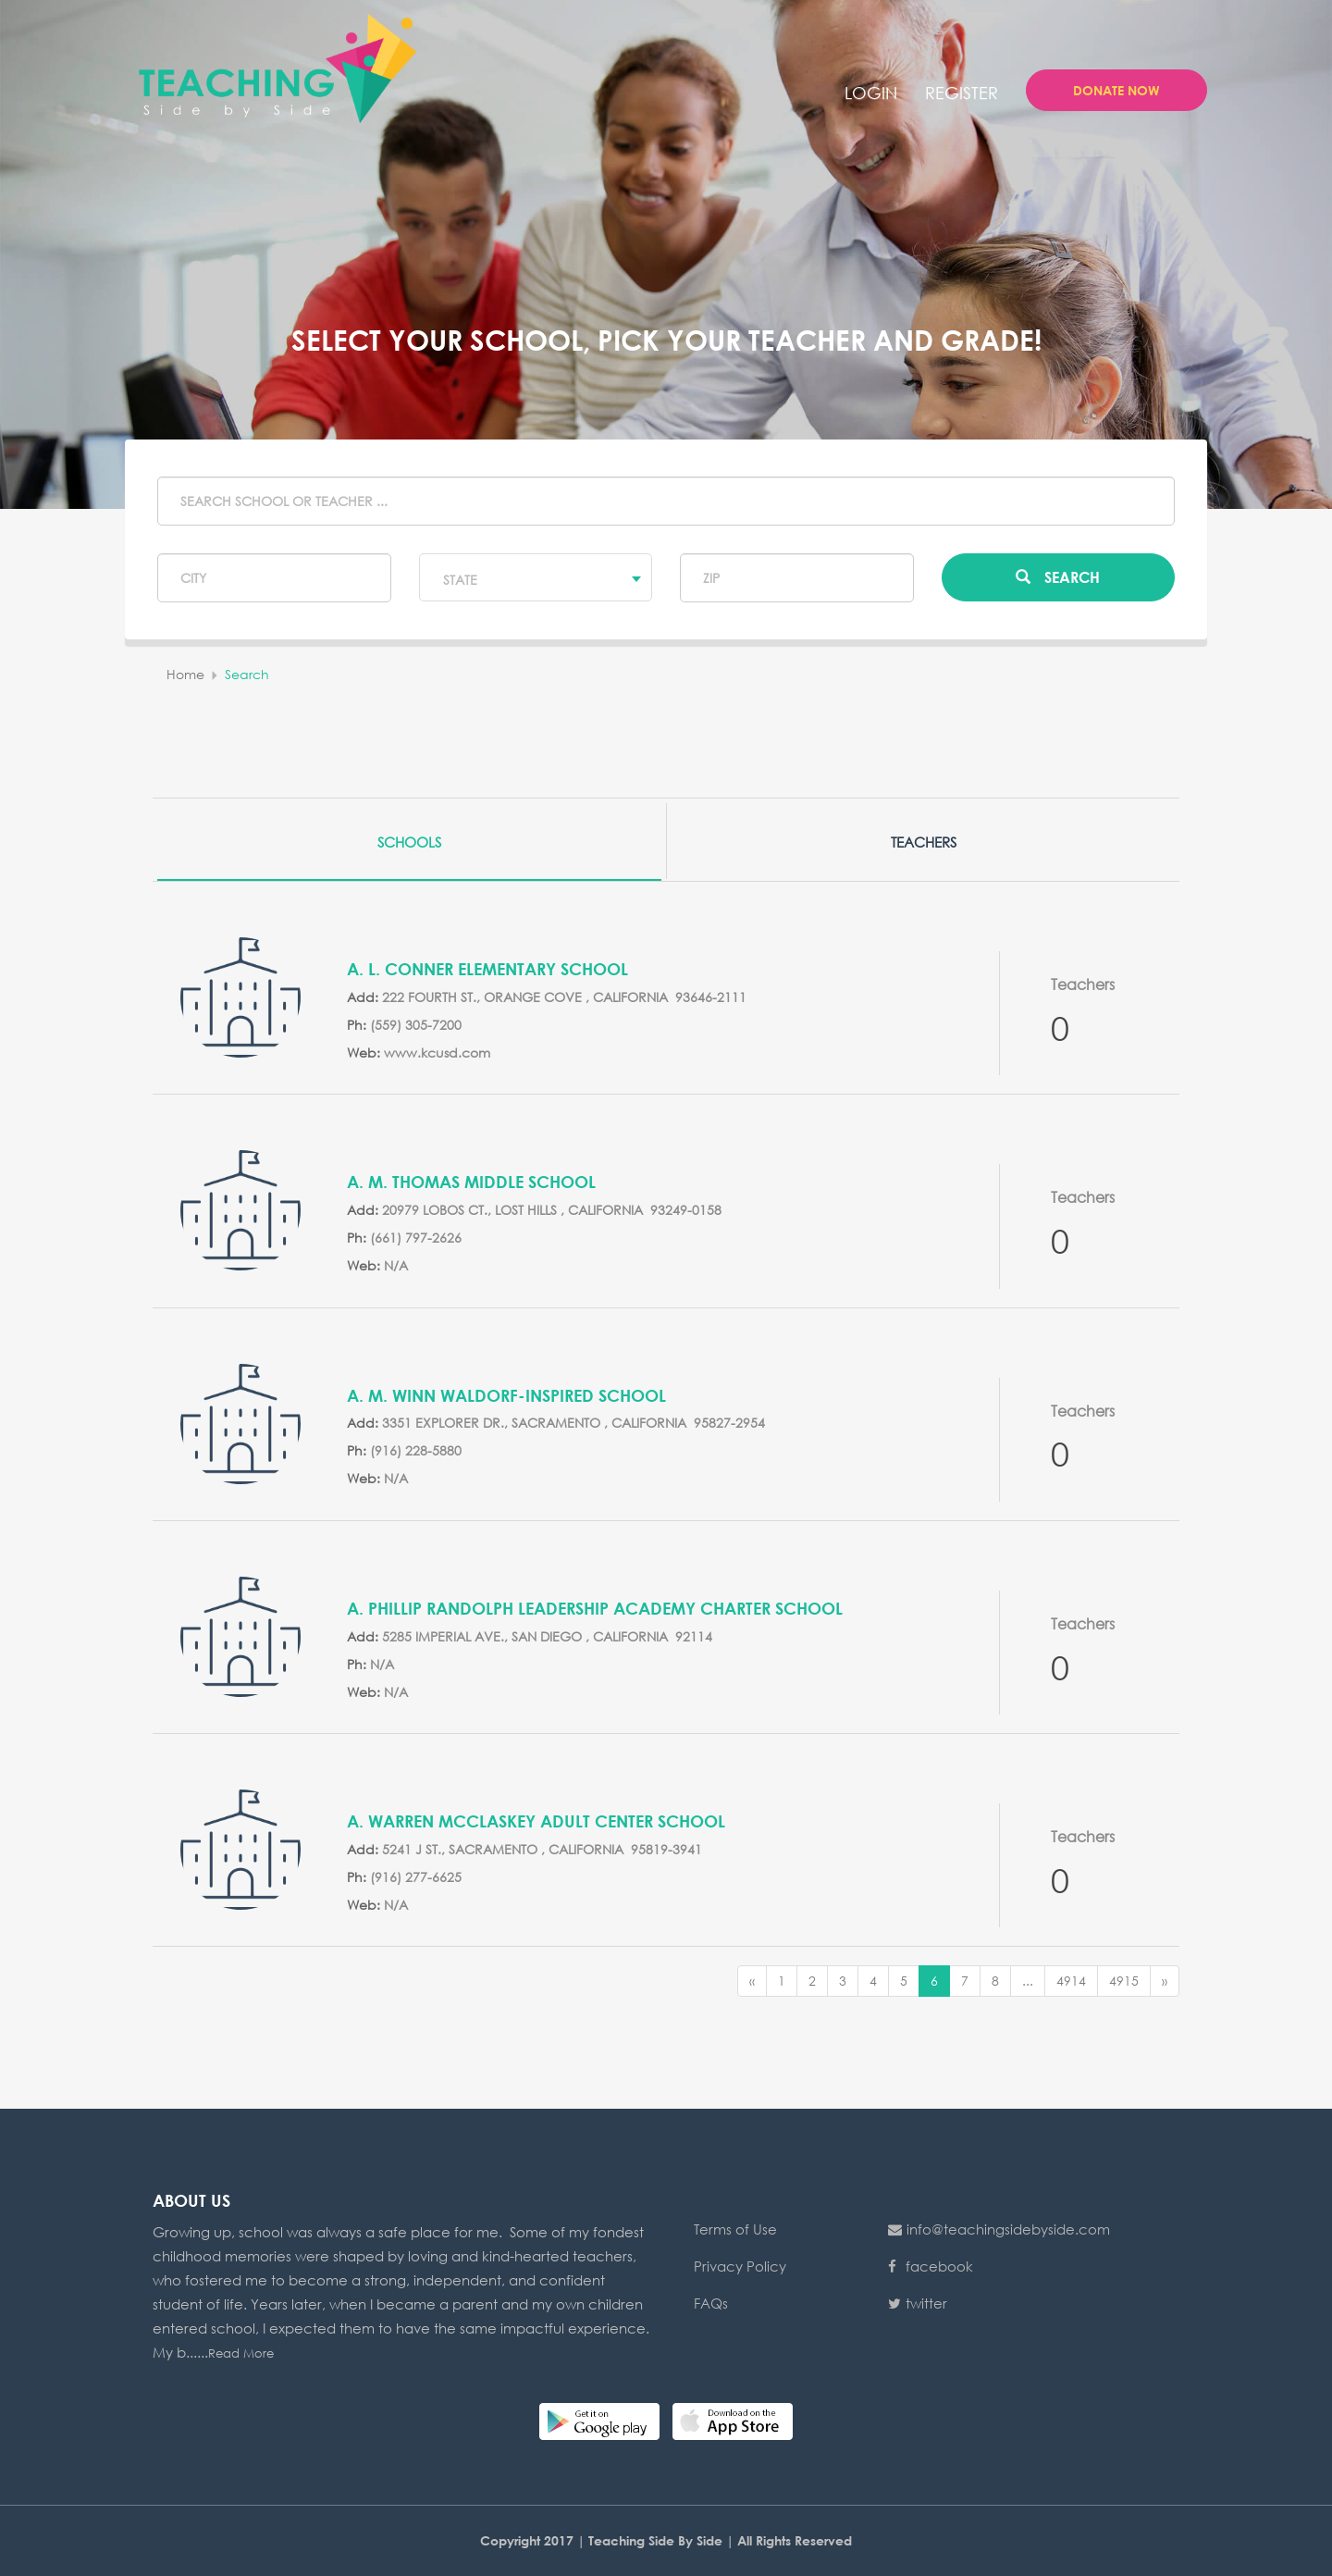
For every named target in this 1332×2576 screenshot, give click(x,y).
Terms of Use (735, 2229)
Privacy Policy (740, 2266)
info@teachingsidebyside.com (999, 2229)
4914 (1071, 1980)
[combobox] (536, 577)
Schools (409, 842)
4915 (1124, 1980)
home (185, 674)
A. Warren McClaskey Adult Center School (536, 1821)
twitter (917, 2303)
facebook (930, 2266)
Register (961, 92)
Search (1058, 577)
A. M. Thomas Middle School (471, 1181)
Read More (241, 2353)
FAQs (711, 2303)
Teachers (923, 842)
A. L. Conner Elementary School (487, 969)
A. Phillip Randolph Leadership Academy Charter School (595, 1608)
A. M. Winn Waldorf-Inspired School (506, 1395)
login (871, 92)
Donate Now (1116, 90)
